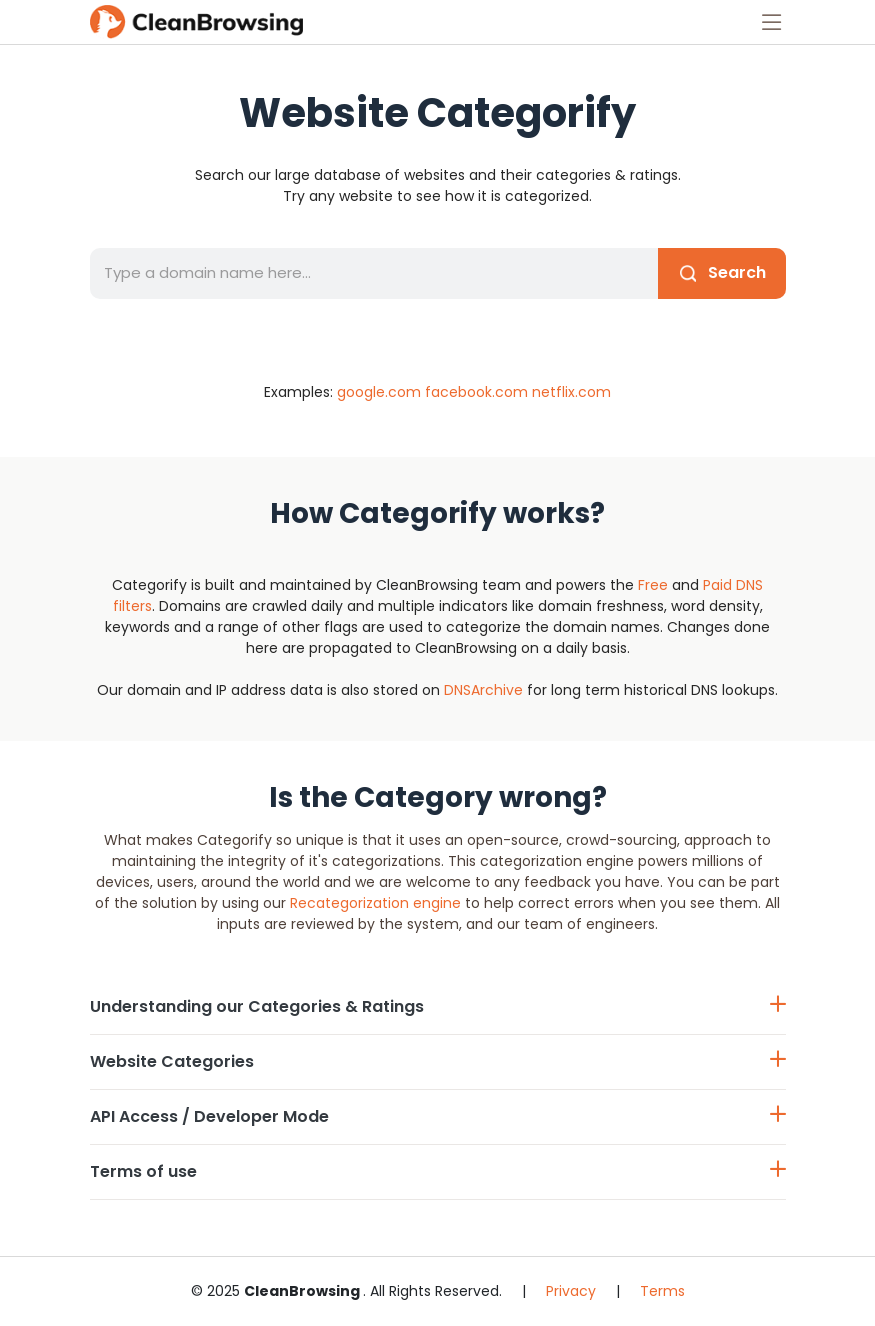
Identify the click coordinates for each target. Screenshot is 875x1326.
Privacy (571, 1291)
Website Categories (438, 1061)
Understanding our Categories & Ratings (438, 1006)
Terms (662, 1291)
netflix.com (571, 392)
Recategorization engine (375, 903)
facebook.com (476, 392)
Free (653, 585)
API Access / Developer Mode (438, 1116)
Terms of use (438, 1171)
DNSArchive (483, 690)
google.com (379, 392)
